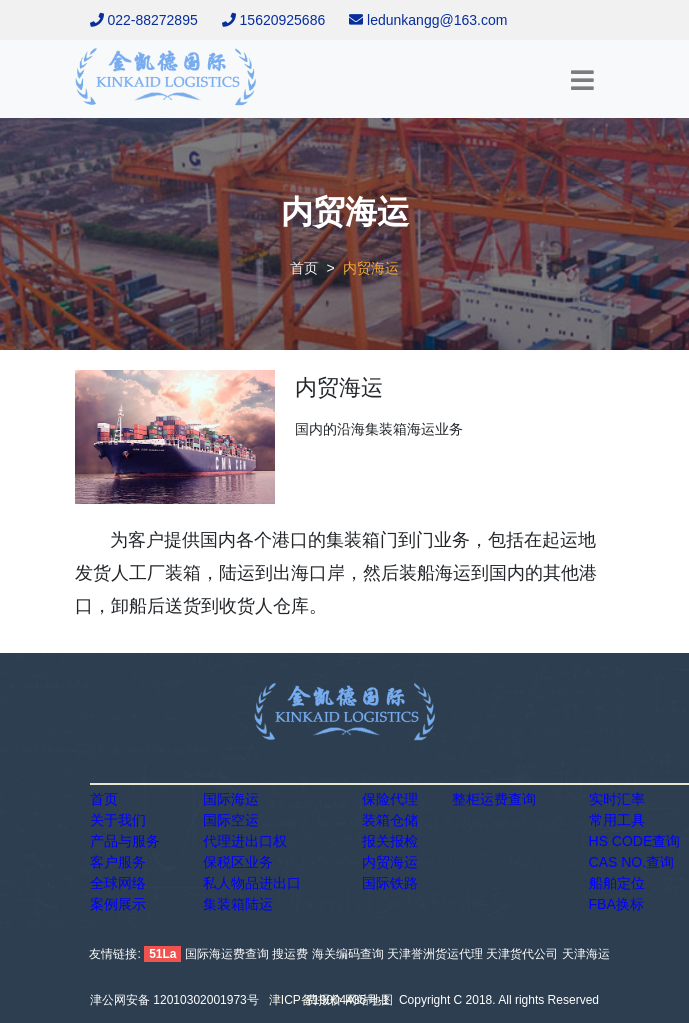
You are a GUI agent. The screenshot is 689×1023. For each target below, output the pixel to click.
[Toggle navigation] (586, 80)
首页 (304, 268)
